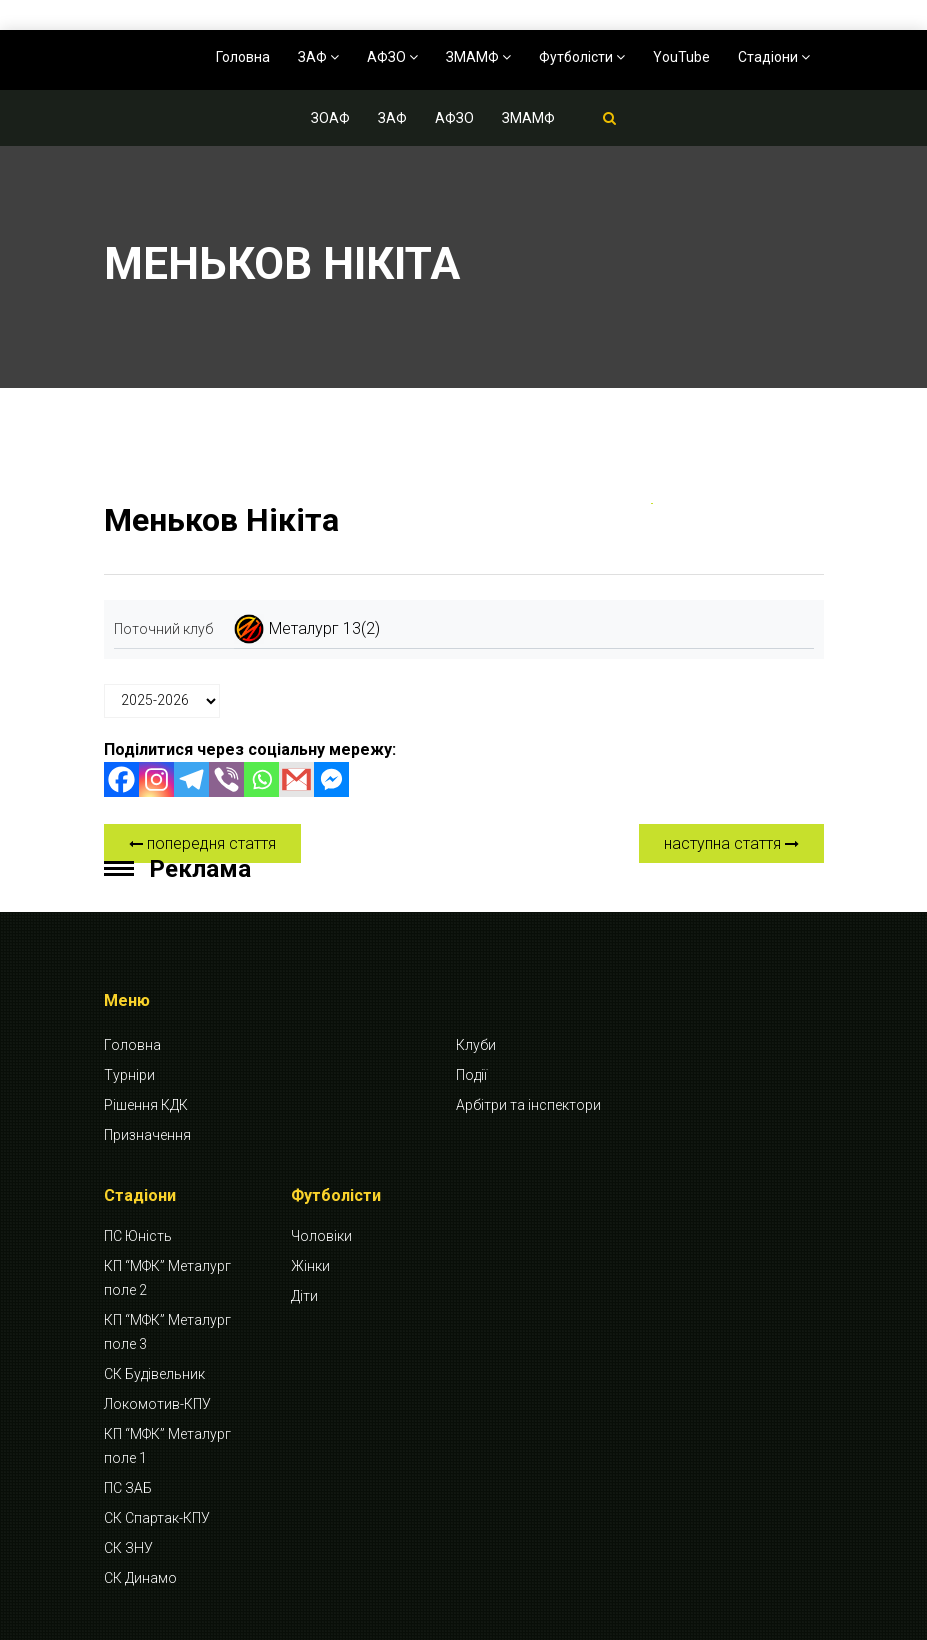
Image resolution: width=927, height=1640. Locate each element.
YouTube (681, 57)
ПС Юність (138, 1236)
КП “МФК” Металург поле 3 (167, 1332)
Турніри (129, 1075)
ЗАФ (318, 57)
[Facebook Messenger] (331, 779)
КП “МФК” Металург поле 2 (167, 1278)
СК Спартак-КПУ (157, 1518)
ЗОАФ (330, 118)
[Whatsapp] (261, 779)
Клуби (476, 1045)
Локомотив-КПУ (157, 1404)
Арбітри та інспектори (528, 1105)
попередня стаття (202, 843)
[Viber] (226, 779)
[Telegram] (191, 779)
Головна (243, 57)
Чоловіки (321, 1236)
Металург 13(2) (324, 628)
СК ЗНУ (128, 1548)
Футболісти (582, 57)
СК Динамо (140, 1578)
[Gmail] (296, 779)
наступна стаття (731, 843)
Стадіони (774, 57)
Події (471, 1075)
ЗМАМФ (478, 57)
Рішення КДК (146, 1105)
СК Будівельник (154, 1374)
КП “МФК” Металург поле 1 (167, 1446)
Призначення (147, 1135)
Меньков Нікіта (221, 520)
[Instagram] (156, 779)
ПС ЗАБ (128, 1488)
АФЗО (392, 57)
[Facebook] (121, 779)
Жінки (310, 1266)
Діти (304, 1296)
